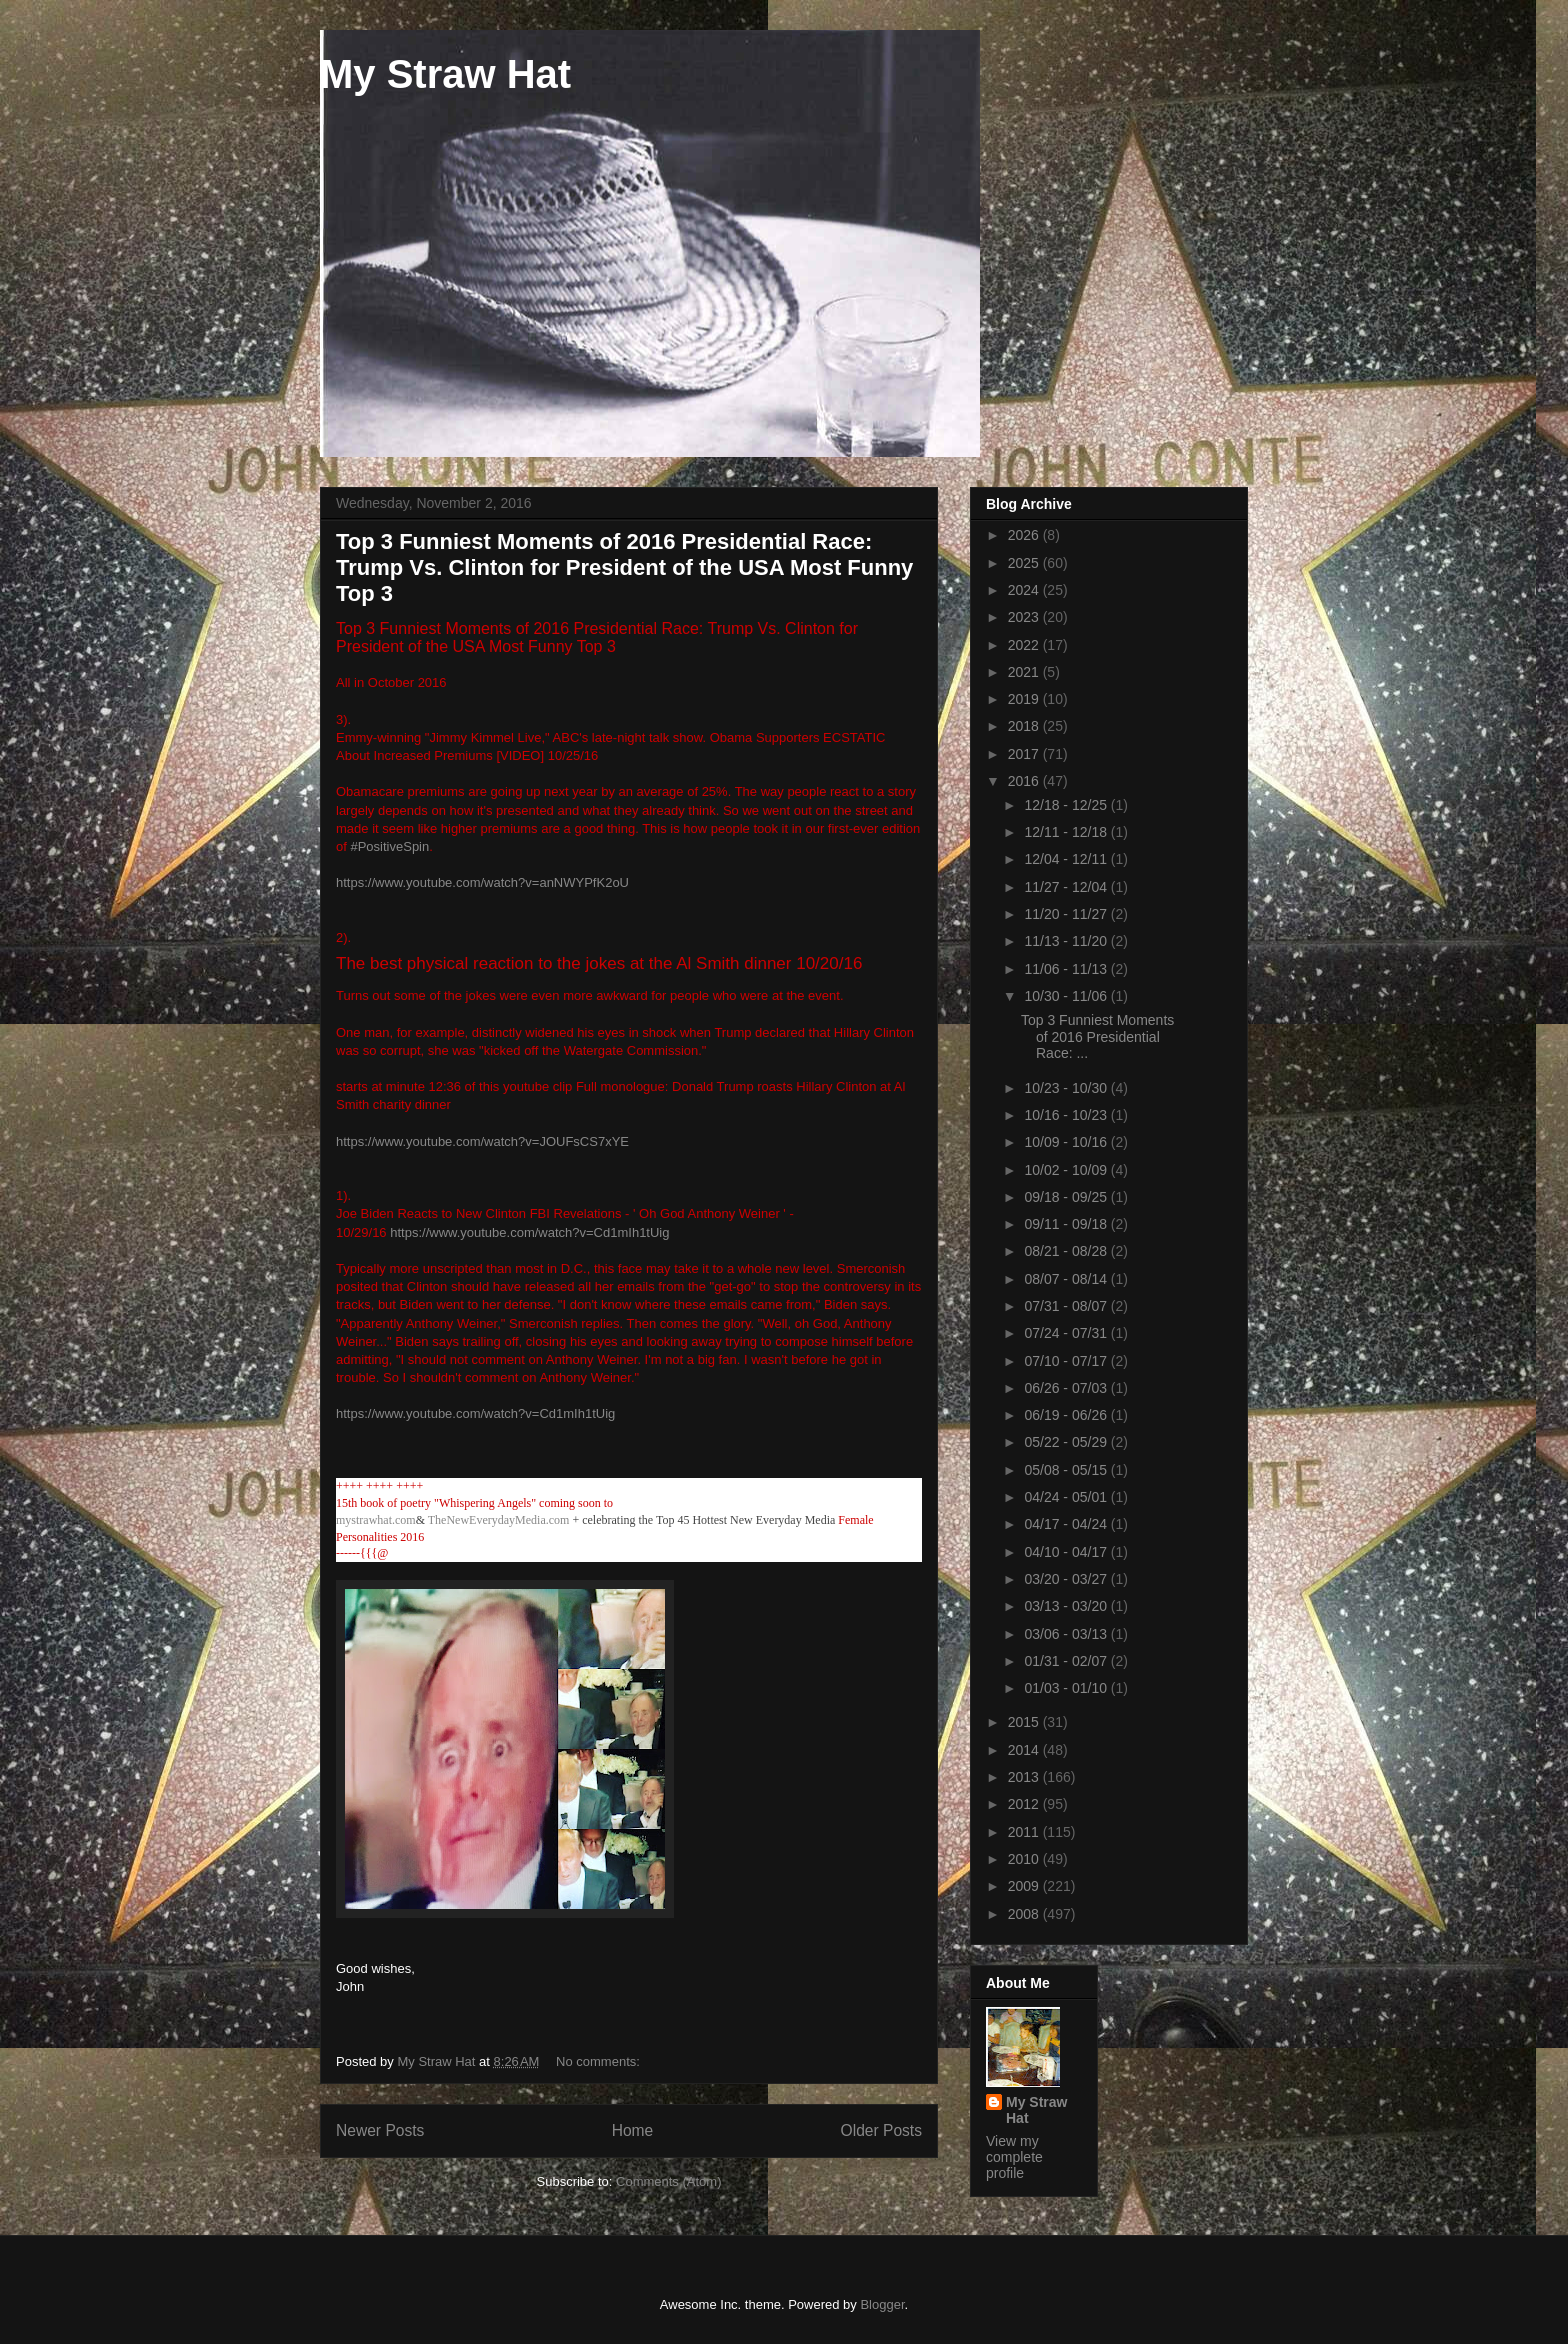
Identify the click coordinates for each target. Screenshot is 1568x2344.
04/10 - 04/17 (1067, 1552)
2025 (1025, 563)
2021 (1025, 672)
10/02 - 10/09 (1067, 1170)
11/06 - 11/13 (1067, 969)
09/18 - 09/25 (1067, 1197)
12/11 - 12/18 (1067, 832)
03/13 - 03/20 (1067, 1606)
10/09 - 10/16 (1067, 1142)
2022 (1025, 645)
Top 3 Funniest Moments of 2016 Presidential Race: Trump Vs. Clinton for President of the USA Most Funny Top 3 (624, 567)
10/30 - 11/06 (1067, 996)
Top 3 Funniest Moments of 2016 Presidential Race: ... (1097, 1037)
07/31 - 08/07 (1067, 1306)
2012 (1025, 1804)
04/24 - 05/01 (1067, 1497)
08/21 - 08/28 (1067, 1251)
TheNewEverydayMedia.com (499, 1520)
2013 (1025, 1777)
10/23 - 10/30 (1067, 1088)
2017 (1025, 754)
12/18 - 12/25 (1067, 805)
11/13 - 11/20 (1067, 941)
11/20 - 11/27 (1067, 914)
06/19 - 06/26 (1067, 1415)
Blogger (882, 2304)
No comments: (599, 2061)
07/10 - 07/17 (1067, 1361)
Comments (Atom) (668, 2181)
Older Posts (881, 2130)
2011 (1025, 1832)
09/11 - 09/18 (1067, 1224)
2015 (1025, 1722)
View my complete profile (1014, 2157)
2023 (1025, 617)
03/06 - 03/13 (1067, 1634)
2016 (1025, 781)
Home (633, 2130)
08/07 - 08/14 (1067, 1279)
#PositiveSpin (389, 846)
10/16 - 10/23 (1067, 1115)
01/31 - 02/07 (1067, 1661)
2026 (1025, 535)
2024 (1025, 590)
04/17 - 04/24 (1067, 1524)
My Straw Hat (445, 74)
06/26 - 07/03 (1067, 1388)
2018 (1025, 726)
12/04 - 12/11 (1067, 859)
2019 (1025, 699)
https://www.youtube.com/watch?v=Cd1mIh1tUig (529, 1232)
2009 (1025, 1886)
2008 (1025, 1914)
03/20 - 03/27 (1067, 1579)
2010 (1025, 1859)
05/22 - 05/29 (1067, 1442)
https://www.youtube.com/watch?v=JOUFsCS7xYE (482, 1141)
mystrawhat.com (376, 1520)
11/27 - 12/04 (1067, 887)
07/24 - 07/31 (1067, 1333)
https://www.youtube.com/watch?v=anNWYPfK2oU (482, 882)
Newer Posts (380, 2130)
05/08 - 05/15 (1067, 1470)
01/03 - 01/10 (1067, 1688)
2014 (1025, 1750)
